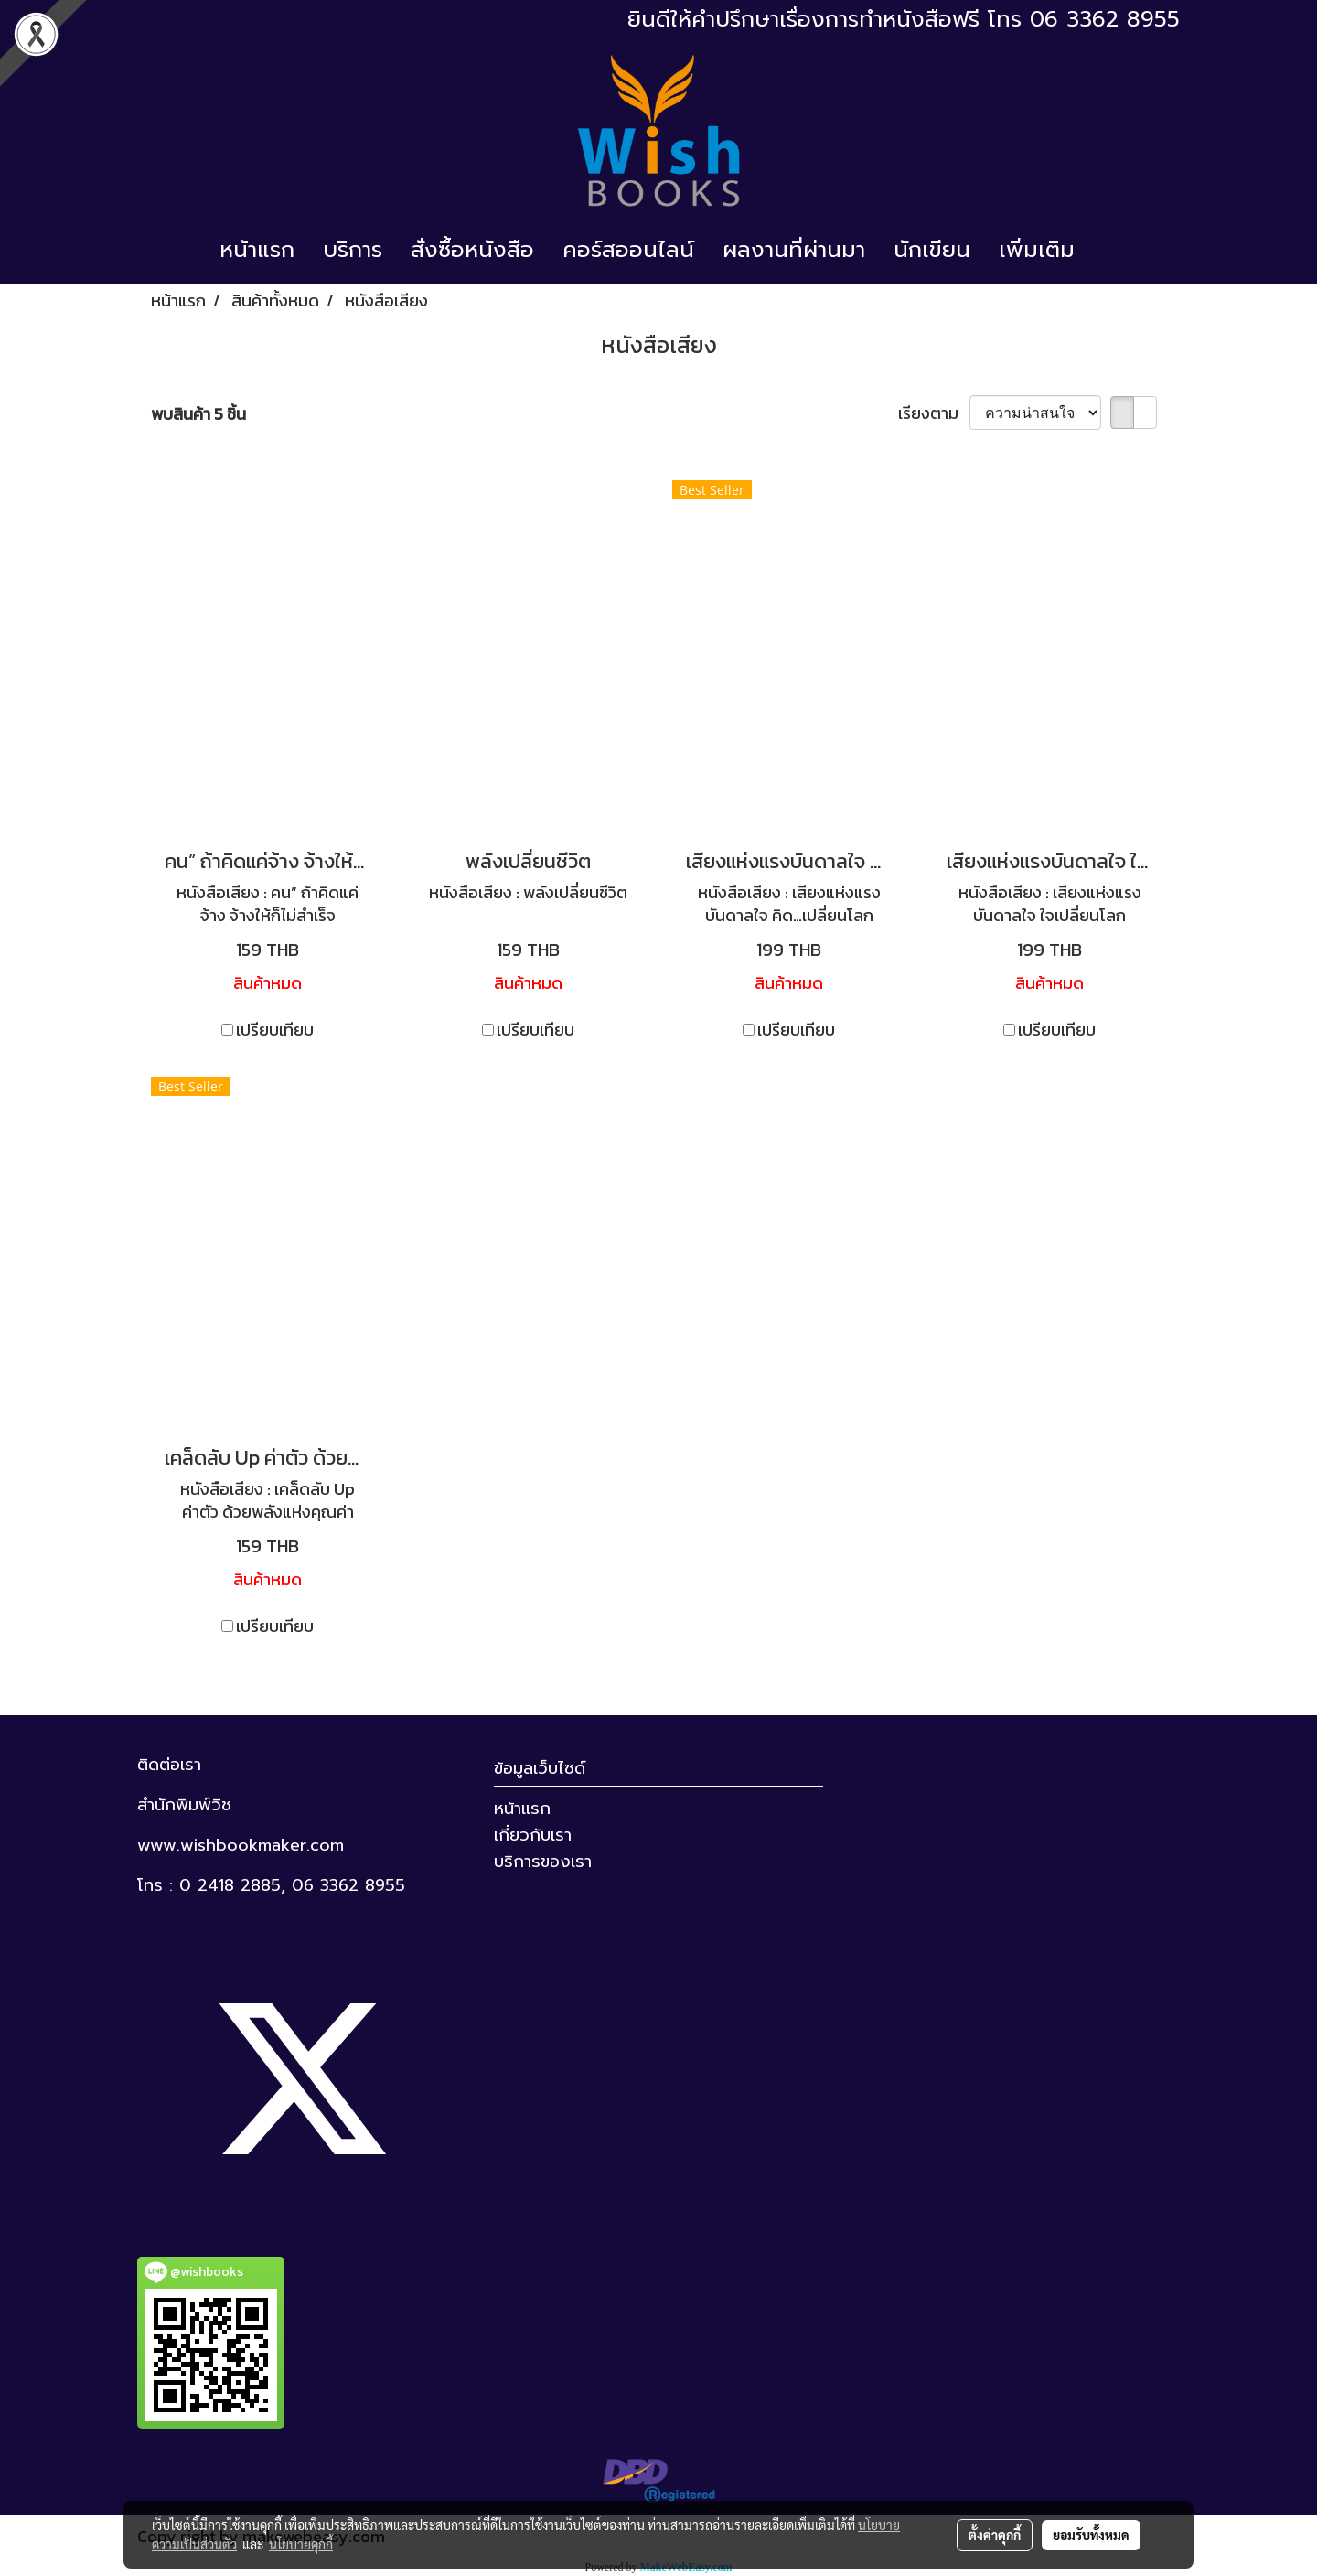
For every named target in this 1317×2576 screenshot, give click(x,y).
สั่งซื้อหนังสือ (472, 249)
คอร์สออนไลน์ (628, 249)
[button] (1105, 249)
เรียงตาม (933, 413)
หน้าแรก (257, 249)
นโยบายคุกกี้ (301, 2544)
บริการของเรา (543, 1861)
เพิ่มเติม (1037, 249)
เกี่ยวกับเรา (533, 1835)
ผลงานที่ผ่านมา (794, 249)
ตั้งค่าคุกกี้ (995, 2535)
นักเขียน (932, 249)
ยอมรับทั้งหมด (1091, 2535)
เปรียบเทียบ (275, 1029)
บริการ (352, 249)
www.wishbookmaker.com (240, 1845)
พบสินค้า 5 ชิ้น (198, 414)
